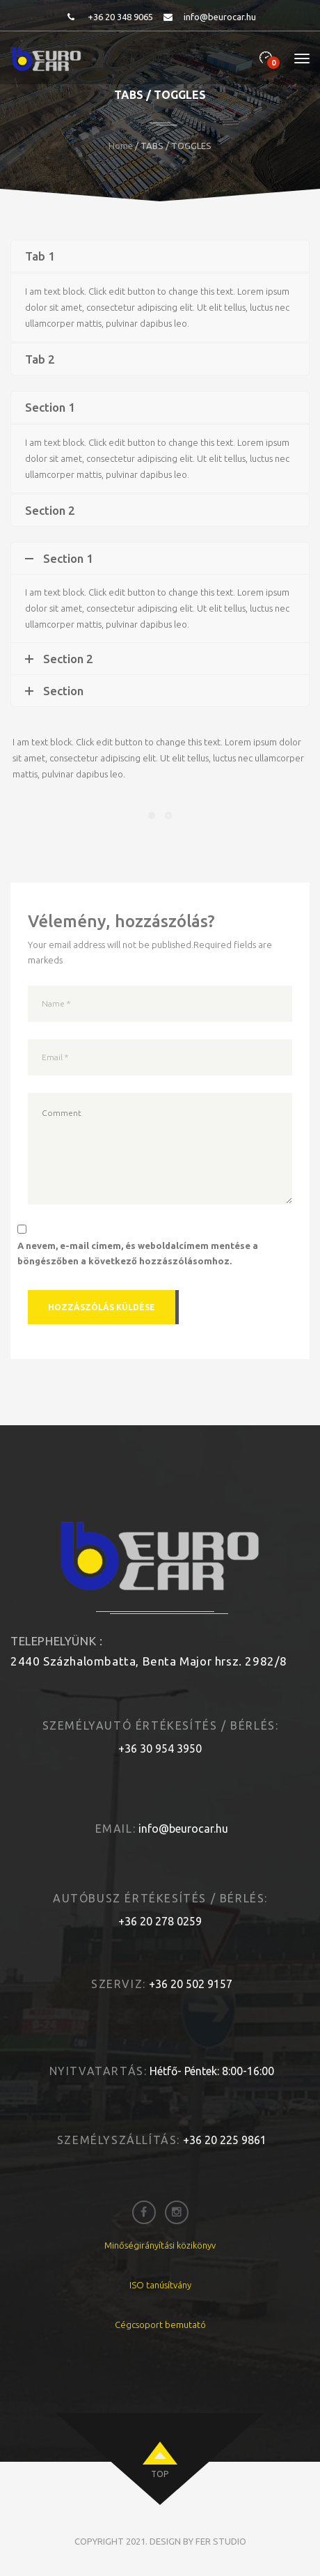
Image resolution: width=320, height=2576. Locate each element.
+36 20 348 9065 (120, 17)
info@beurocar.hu (220, 17)
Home (121, 145)
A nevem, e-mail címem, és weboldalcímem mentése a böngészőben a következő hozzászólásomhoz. (137, 1253)
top (159, 2473)
